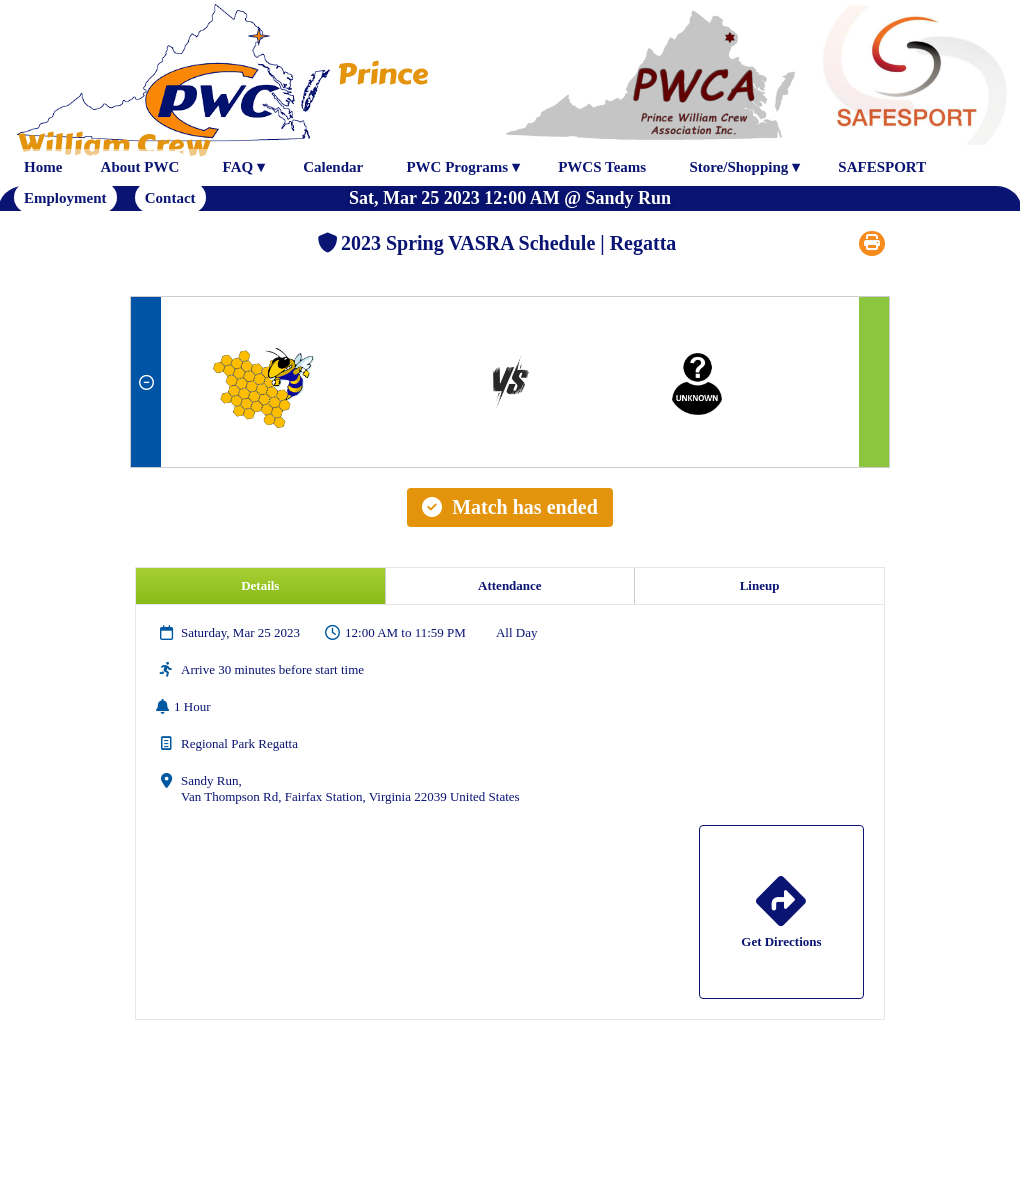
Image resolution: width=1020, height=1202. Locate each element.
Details (260, 585)
